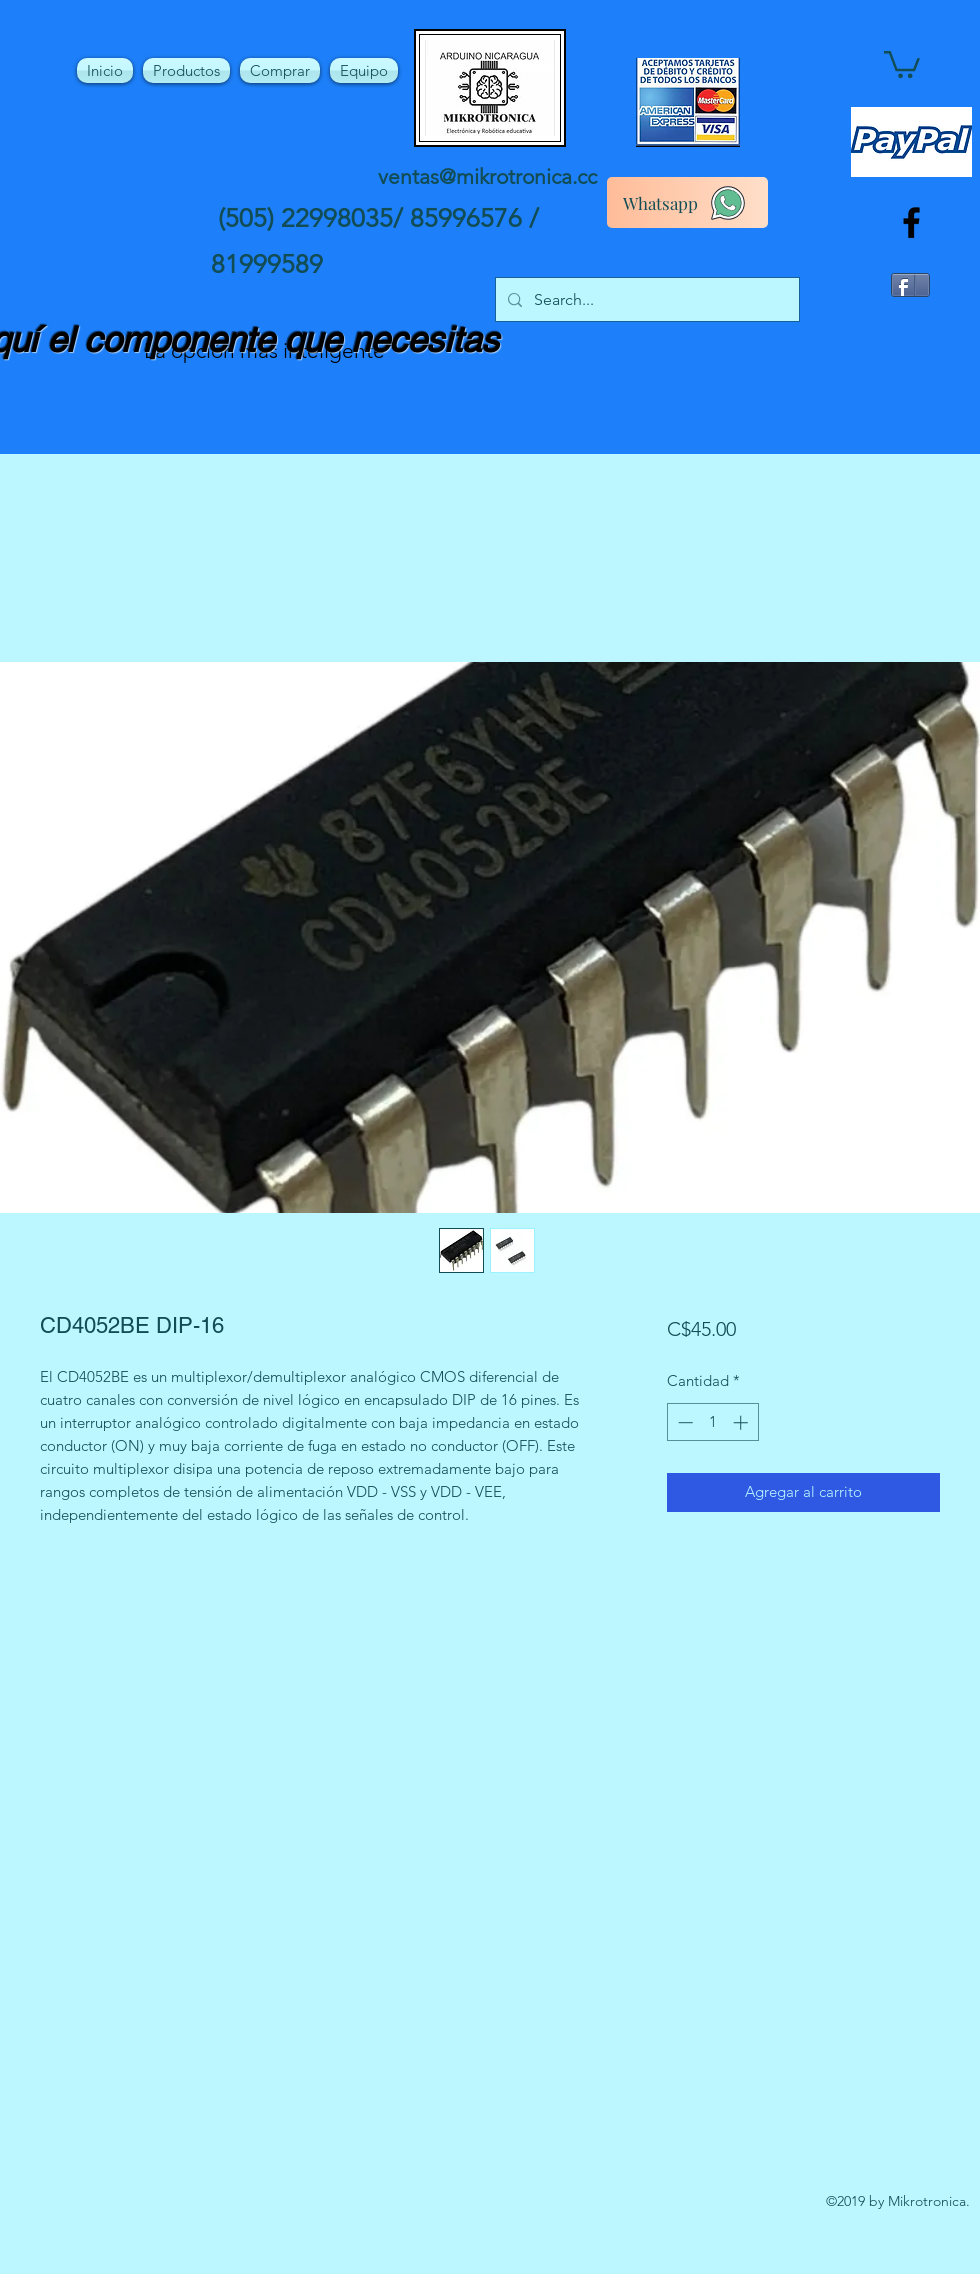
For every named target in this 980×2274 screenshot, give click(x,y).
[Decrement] (683, 1422)
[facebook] (911, 222)
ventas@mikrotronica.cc (487, 176)
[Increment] (742, 1422)
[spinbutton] (712, 1422)
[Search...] (645, 300)
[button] (902, 63)
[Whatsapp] (687, 202)
